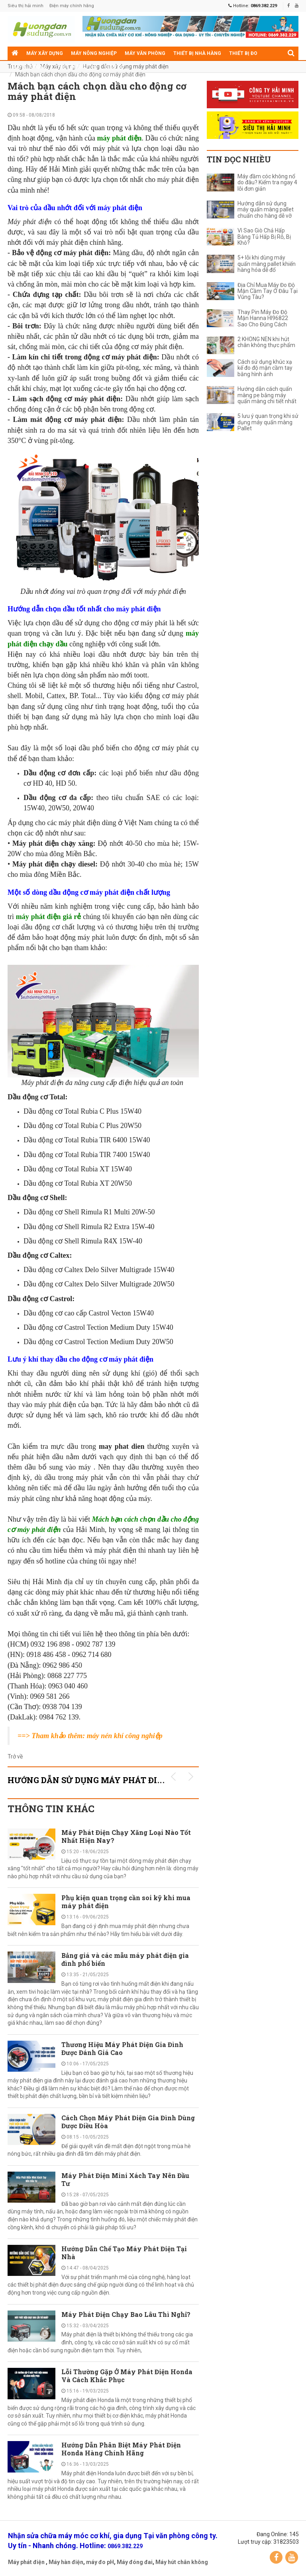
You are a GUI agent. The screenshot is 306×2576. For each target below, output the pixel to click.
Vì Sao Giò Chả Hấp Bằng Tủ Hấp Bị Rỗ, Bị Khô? (264, 237)
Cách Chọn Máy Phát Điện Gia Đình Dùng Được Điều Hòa (128, 2121)
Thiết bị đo (243, 53)
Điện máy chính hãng (71, 5)
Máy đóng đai (135, 2562)
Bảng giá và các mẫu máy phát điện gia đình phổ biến (125, 1959)
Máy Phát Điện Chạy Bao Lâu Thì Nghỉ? (125, 2314)
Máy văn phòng (145, 53)
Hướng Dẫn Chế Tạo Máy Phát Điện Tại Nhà (124, 2252)
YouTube (291, 2557)
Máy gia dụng (29, 67)
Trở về (15, 1756)
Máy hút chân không (181, 2562)
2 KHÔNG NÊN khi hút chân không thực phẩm (266, 342)
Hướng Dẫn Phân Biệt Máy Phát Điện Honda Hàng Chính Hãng (121, 2449)
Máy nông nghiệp (94, 53)
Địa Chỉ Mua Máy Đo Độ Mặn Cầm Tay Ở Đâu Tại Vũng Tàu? (267, 291)
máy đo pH (100, 2562)
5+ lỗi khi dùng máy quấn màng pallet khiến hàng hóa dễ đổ (266, 264)
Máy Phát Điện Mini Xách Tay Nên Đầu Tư (125, 2179)
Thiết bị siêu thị (76, 67)
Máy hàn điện (66, 2562)
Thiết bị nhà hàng (197, 53)
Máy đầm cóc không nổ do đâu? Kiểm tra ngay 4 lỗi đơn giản (267, 183)
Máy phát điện (26, 2562)
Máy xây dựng (44, 53)
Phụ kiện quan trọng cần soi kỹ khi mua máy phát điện (125, 1901)
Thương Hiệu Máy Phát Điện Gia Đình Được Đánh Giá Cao (122, 2048)
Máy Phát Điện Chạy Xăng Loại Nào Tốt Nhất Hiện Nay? (126, 1836)
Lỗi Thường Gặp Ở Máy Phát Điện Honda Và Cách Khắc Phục (126, 2375)
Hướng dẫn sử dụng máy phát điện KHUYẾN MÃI (118, 1780)
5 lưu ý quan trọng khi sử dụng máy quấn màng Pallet (267, 422)
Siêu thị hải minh (25, 5)
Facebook (276, 2557)
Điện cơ (114, 67)
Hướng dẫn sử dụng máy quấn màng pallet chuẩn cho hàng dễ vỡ (265, 210)
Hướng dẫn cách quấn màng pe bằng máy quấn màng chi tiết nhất (266, 395)
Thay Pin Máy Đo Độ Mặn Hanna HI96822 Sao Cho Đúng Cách (262, 318)
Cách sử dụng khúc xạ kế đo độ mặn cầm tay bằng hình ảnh (264, 368)
